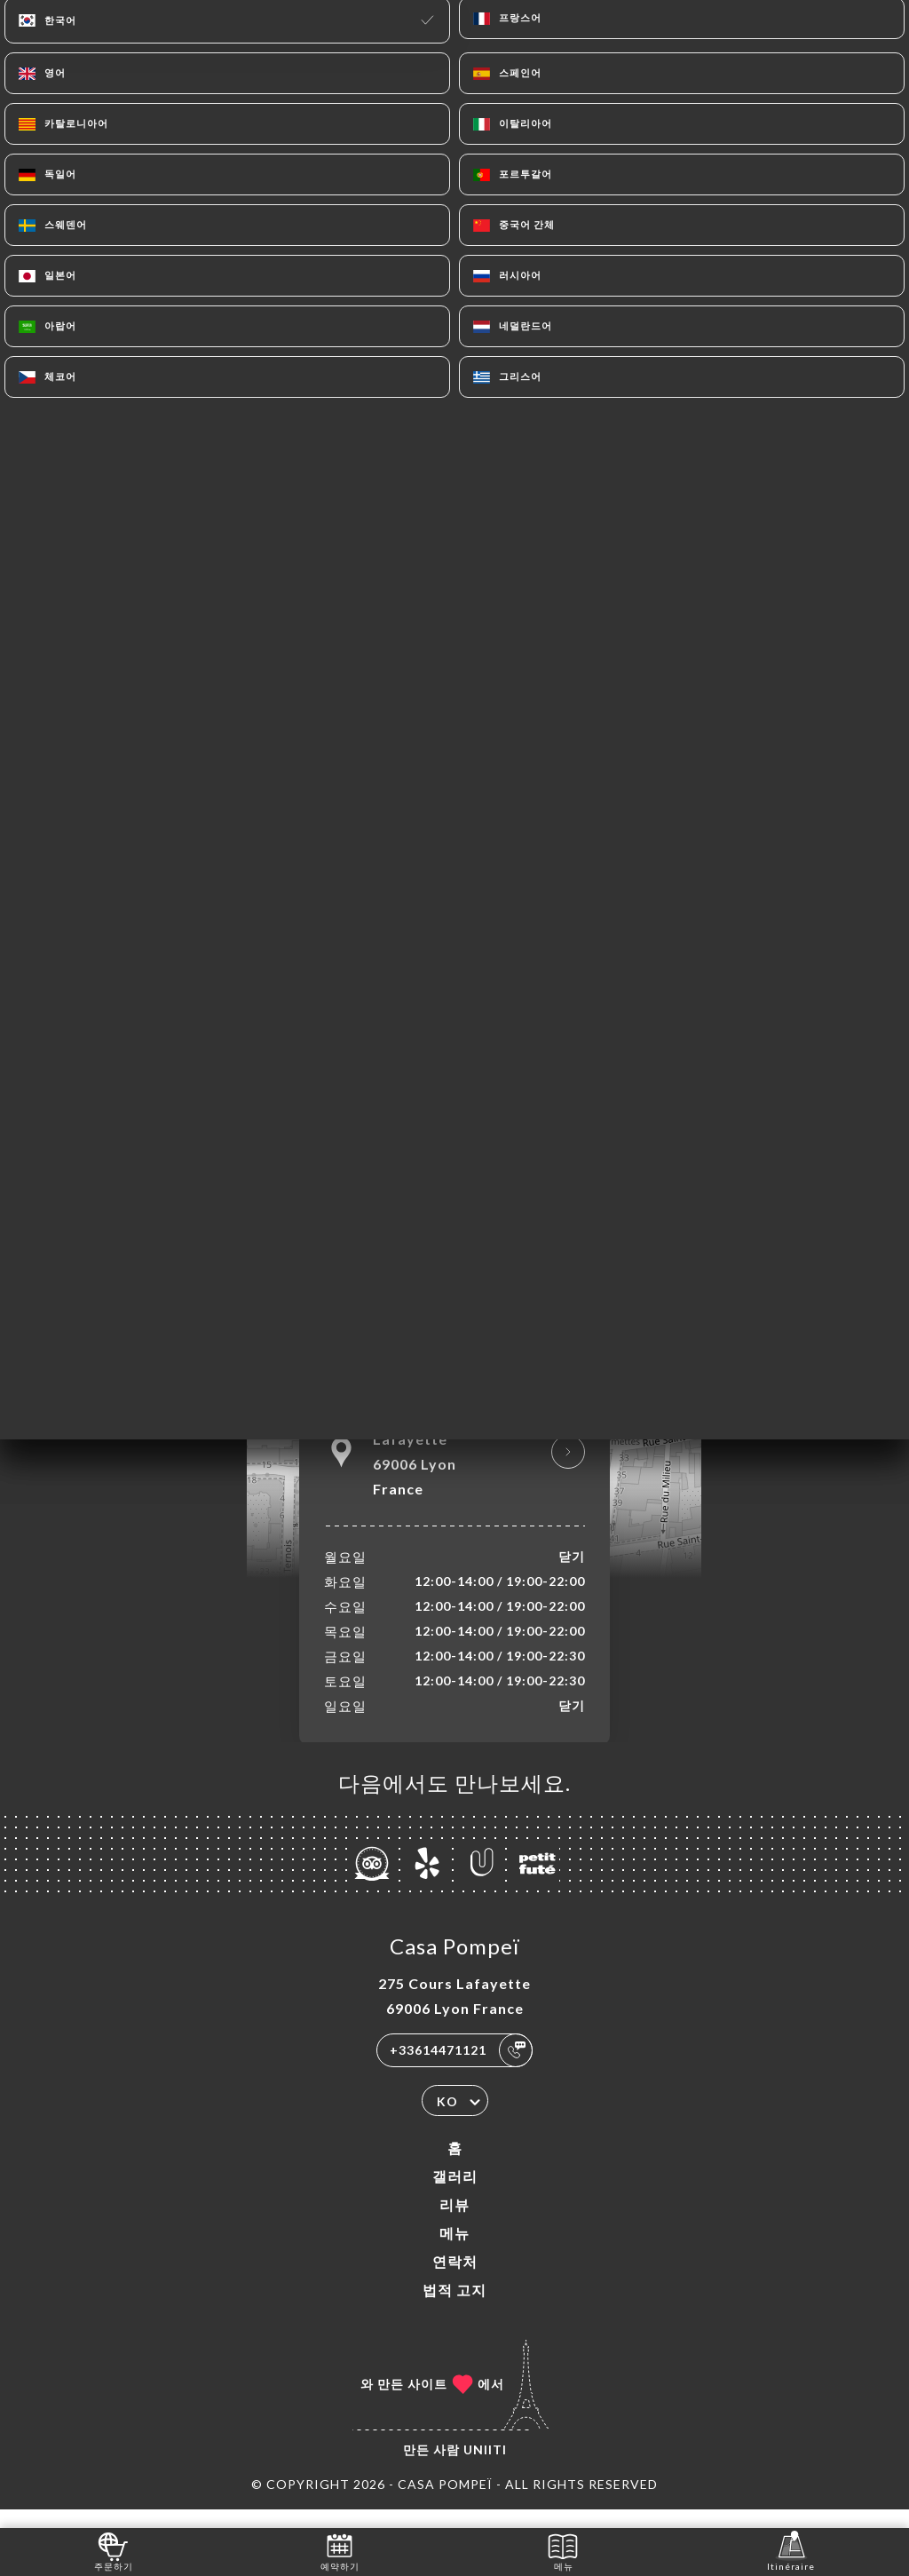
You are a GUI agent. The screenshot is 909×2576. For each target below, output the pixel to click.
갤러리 (455, 2194)
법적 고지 (454, 2308)
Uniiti (485, 2468)
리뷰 (454, 2223)
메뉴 (454, 2251)
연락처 (455, 2279)
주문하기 (113, 2551)
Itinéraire (791, 2551)
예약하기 (340, 2551)
